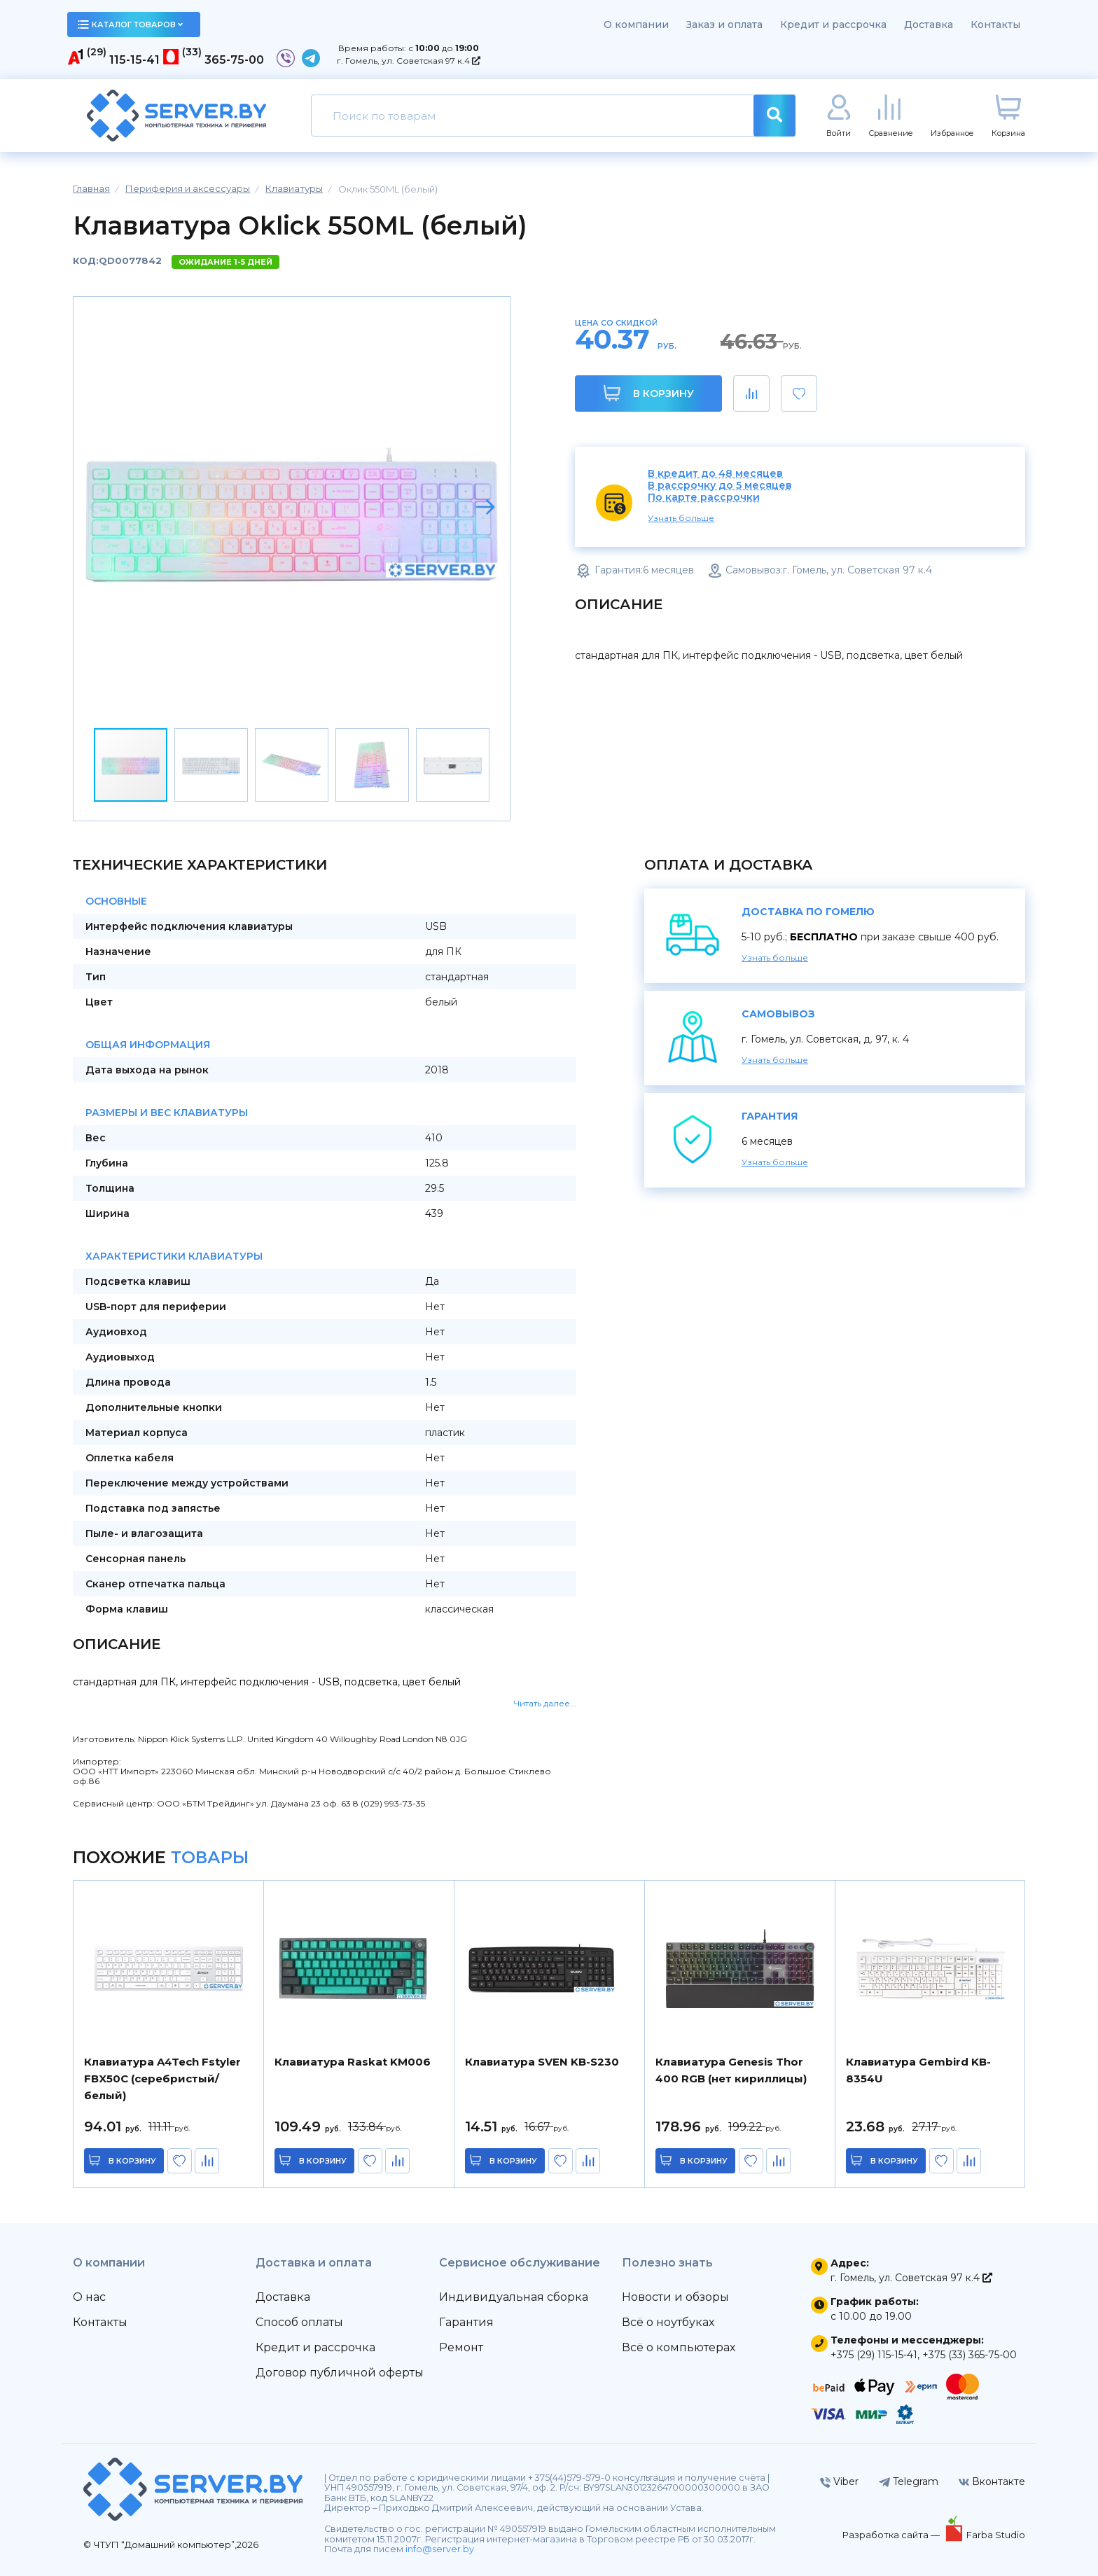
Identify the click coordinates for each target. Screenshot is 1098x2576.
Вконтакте (992, 2481)
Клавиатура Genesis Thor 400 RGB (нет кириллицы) (731, 2070)
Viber (839, 2481)
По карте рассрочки (704, 497)
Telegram (908, 2481)
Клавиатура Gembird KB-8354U (918, 2070)
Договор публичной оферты (340, 2372)
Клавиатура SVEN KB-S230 (542, 2061)
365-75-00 (234, 60)
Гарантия (466, 2322)
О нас (89, 2297)
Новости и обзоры (675, 2297)
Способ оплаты (299, 2322)
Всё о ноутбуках (668, 2322)
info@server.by (439, 2549)
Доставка (928, 24)
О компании (636, 24)
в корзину (132, 2161)
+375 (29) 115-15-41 (874, 2354)
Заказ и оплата (724, 24)
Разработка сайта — (892, 2534)
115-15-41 (134, 60)
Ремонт (461, 2347)
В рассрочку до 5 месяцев (720, 486)
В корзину (649, 393)
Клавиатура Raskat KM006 (352, 2061)
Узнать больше (681, 518)
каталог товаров (130, 24)
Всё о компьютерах (678, 2347)
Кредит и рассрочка (833, 24)
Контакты (995, 24)
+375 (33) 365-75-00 (969, 2354)
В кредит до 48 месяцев (715, 474)
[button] (485, 507)
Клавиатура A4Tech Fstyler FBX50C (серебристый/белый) (162, 2078)
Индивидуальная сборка (513, 2297)
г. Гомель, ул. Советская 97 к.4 (408, 60)
